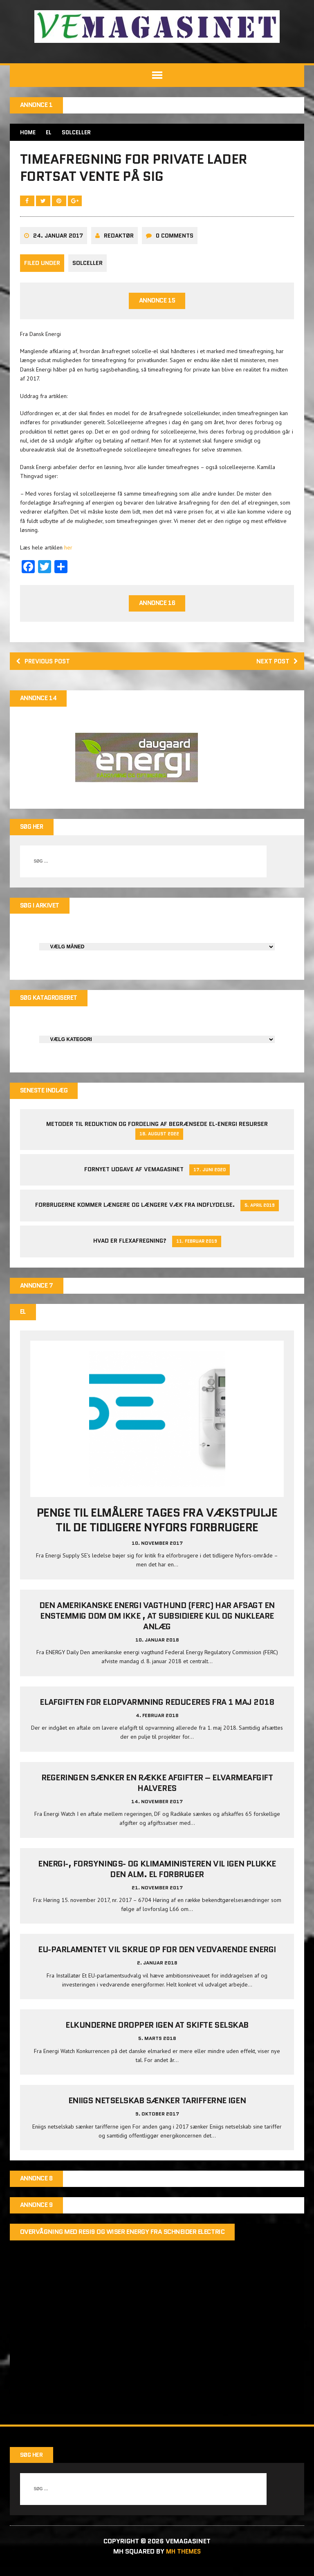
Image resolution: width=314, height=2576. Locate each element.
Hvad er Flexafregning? (129, 1248)
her (69, 552)
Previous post (45, 666)
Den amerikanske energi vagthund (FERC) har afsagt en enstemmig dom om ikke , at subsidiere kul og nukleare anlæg (157, 1624)
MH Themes (183, 2560)
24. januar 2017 (58, 240)
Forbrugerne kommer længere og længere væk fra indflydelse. (135, 1212)
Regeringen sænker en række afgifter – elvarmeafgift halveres (157, 1791)
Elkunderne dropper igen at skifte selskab (156, 2033)
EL (50, 133)
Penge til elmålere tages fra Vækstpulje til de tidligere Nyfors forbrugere (157, 1528)
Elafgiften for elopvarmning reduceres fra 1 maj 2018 (157, 1710)
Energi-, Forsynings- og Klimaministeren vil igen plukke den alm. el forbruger (157, 1877)
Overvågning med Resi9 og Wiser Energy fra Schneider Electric (122, 2241)
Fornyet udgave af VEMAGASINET (134, 1177)
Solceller (88, 268)
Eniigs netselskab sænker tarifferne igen (157, 2109)
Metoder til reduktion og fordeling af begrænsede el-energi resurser (157, 1132)
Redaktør (119, 240)
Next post (276, 666)
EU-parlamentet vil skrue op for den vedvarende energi (157, 1958)
